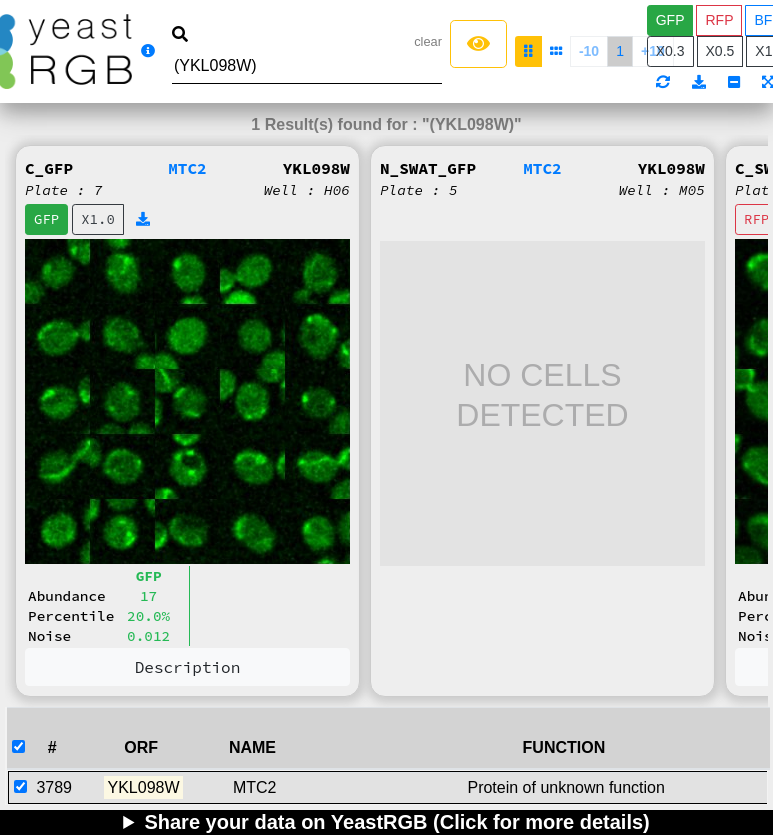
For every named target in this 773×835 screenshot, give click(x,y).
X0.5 (720, 51)
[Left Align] (478, 44)
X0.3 (670, 51)
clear (428, 41)
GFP (670, 20)
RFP (719, 20)
